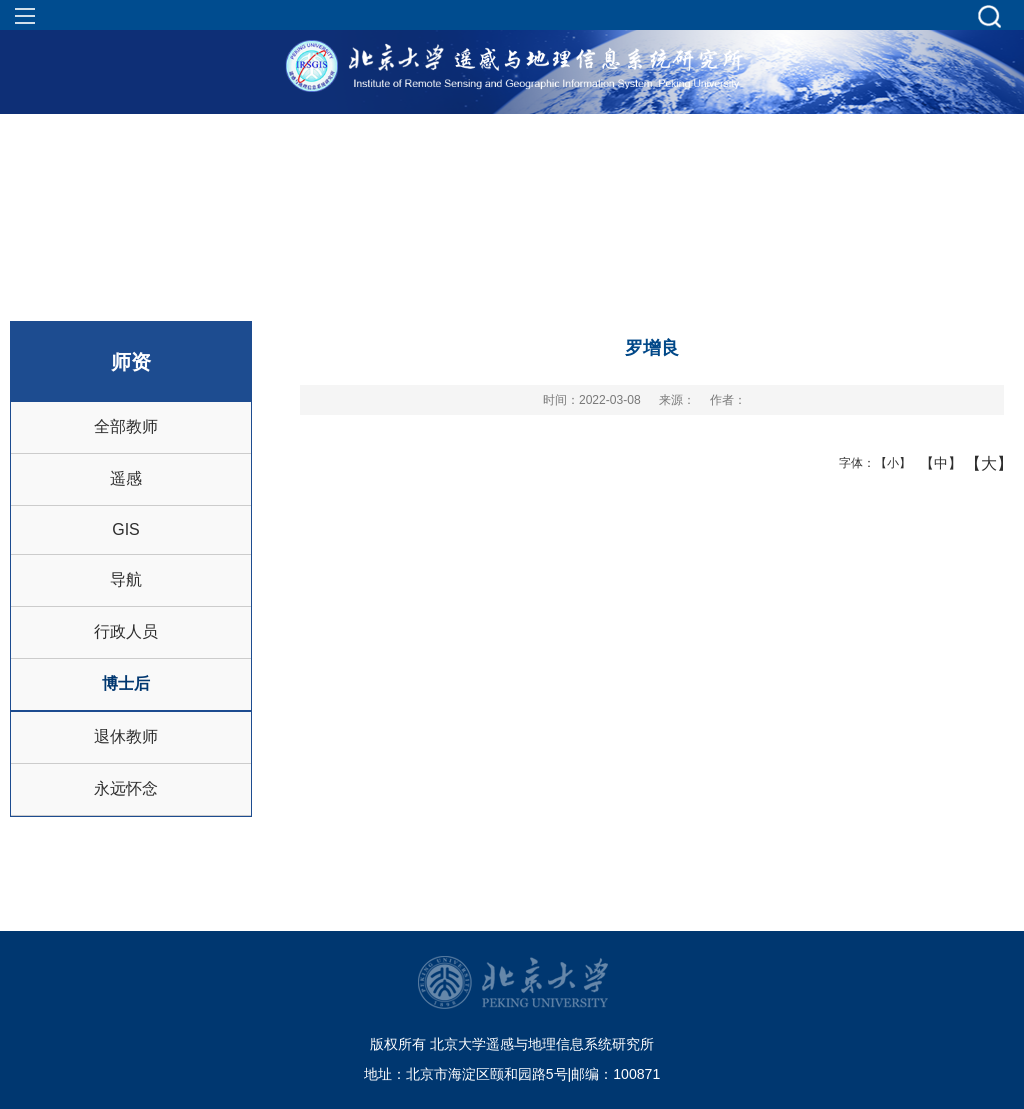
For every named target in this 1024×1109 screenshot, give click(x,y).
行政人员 (126, 631)
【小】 (888, 463)
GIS (126, 529)
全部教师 (126, 426)
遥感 (126, 478)
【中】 (933, 463)
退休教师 (126, 736)
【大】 (978, 463)
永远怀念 (126, 788)
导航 (126, 579)
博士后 (126, 683)
